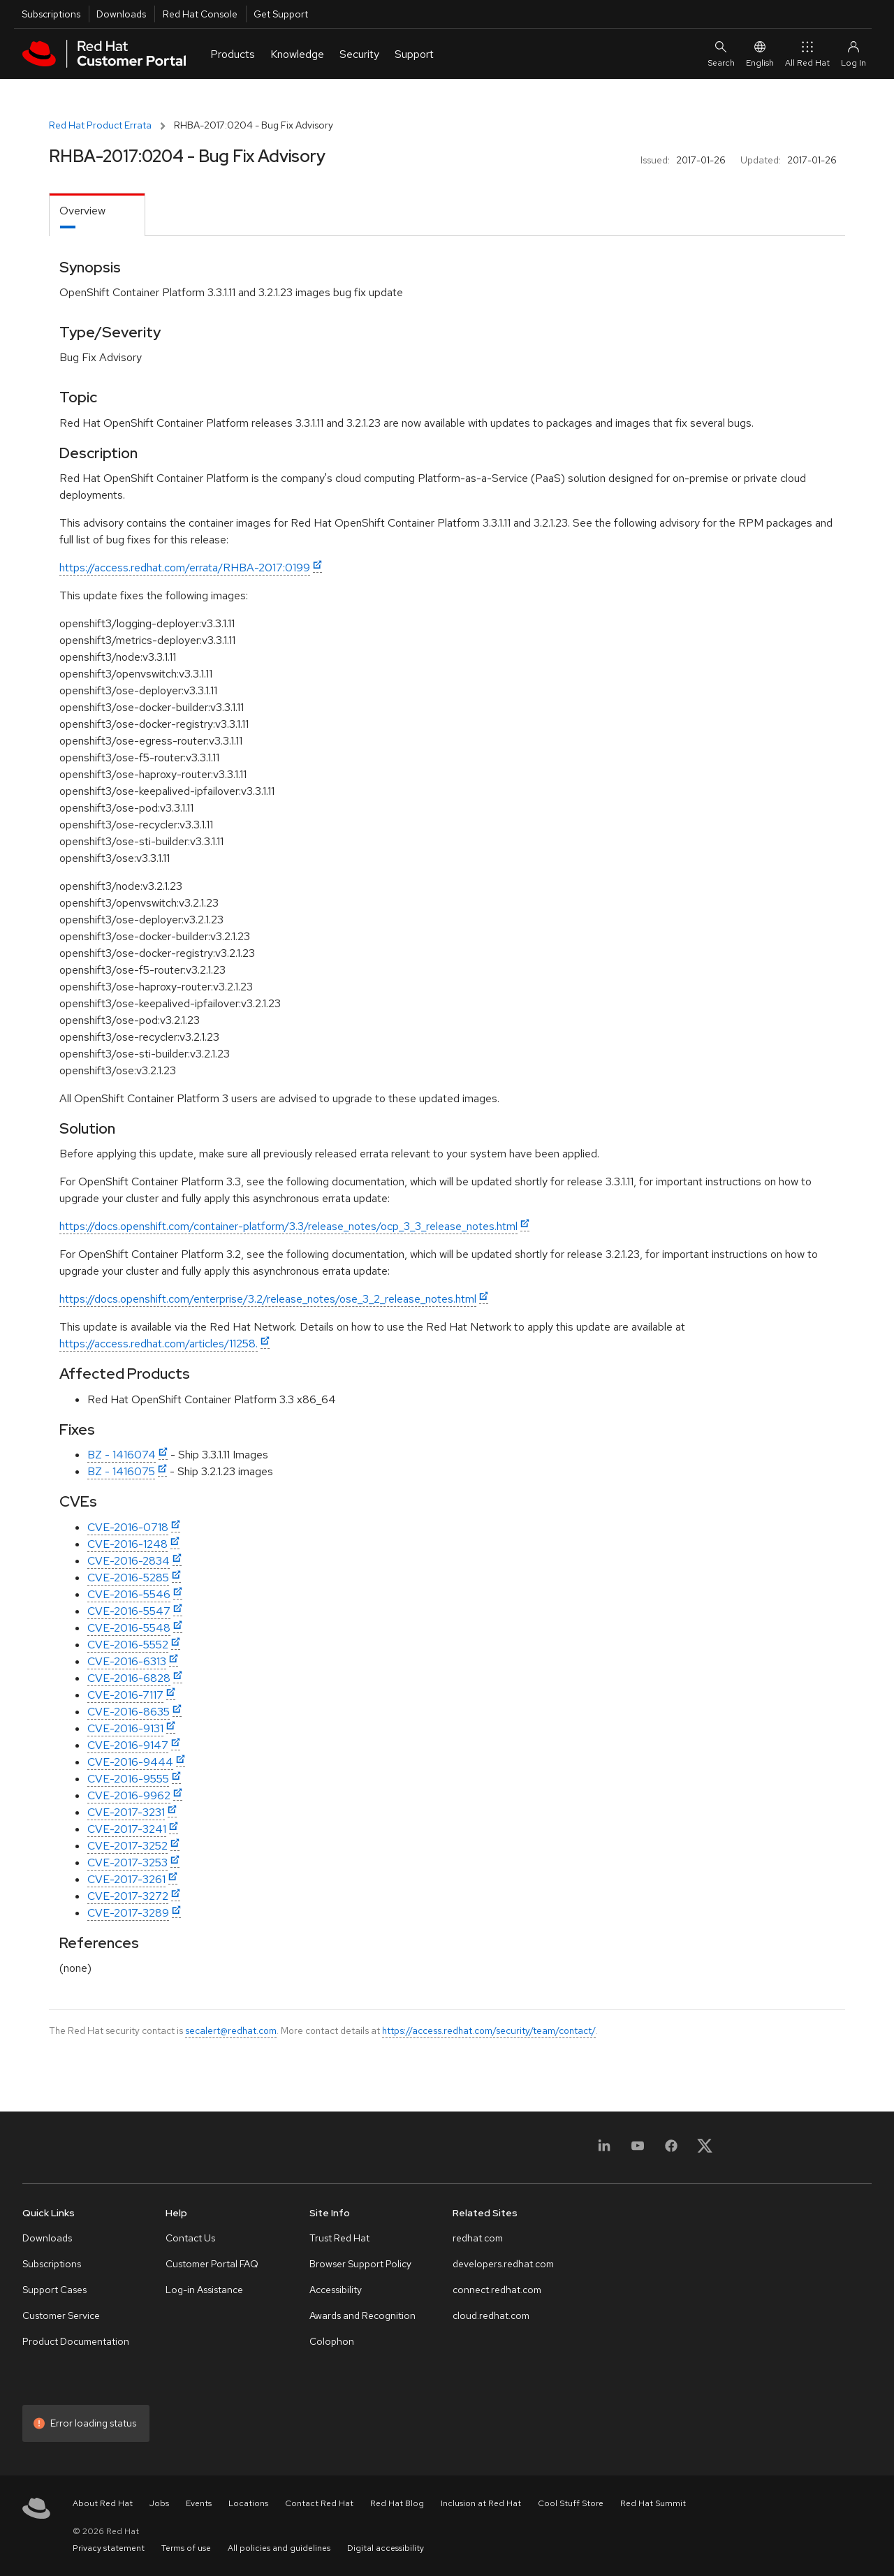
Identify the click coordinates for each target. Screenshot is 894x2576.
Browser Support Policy (360, 2263)
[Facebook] (671, 2150)
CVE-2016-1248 (127, 1544)
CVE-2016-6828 (128, 1678)
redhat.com (478, 2238)
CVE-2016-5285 (128, 1577)
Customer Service (61, 2315)
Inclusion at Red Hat (481, 2503)
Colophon (331, 2341)
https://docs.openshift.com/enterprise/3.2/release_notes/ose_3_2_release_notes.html (267, 1298)
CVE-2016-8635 (128, 1711)
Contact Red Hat (319, 2503)
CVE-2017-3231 (126, 1812)
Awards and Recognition (362, 2315)
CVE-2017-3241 (126, 1829)
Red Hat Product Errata (100, 125)
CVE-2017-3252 (127, 1845)
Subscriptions (51, 14)
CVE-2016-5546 (128, 1594)
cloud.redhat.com (491, 2315)
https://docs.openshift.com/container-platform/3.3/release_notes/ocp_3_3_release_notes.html (288, 1226)
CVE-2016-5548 (128, 1627)
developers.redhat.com (503, 2263)
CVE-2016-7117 (125, 1695)
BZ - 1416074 (121, 1454)
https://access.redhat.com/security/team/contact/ (489, 2030)
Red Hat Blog (397, 2503)
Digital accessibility (385, 2548)
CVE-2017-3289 (128, 1912)
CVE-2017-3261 (126, 1879)
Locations (248, 2503)
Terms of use (186, 2548)
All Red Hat (807, 53)
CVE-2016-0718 (127, 1527)
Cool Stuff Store (570, 2503)
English (760, 53)
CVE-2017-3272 (127, 1896)
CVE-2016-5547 (128, 1611)
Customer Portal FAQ (212, 2263)
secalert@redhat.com (231, 2030)
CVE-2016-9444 (130, 1762)
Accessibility (335, 2289)
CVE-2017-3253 (127, 1862)
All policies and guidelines (279, 2548)
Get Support (281, 14)
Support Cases (54, 2289)
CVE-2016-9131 (125, 1728)
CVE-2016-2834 (128, 1560)
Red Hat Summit (653, 2503)
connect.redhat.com (497, 2289)
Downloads (121, 14)
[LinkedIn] (604, 2150)
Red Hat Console (200, 14)
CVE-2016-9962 (128, 1795)
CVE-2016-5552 (127, 1644)
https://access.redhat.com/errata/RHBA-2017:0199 (184, 567)
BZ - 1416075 (121, 1471)
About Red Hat (103, 2503)
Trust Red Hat (339, 2238)
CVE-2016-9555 (128, 1778)
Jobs (159, 2503)
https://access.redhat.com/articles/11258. (158, 1343)
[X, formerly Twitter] (704, 2150)
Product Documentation (75, 2341)
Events (199, 2503)
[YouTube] (637, 2150)
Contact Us (190, 2238)
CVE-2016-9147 (127, 1745)
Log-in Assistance (204, 2289)
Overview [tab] (82, 210)
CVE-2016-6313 (126, 1661)
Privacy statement (109, 2548)
